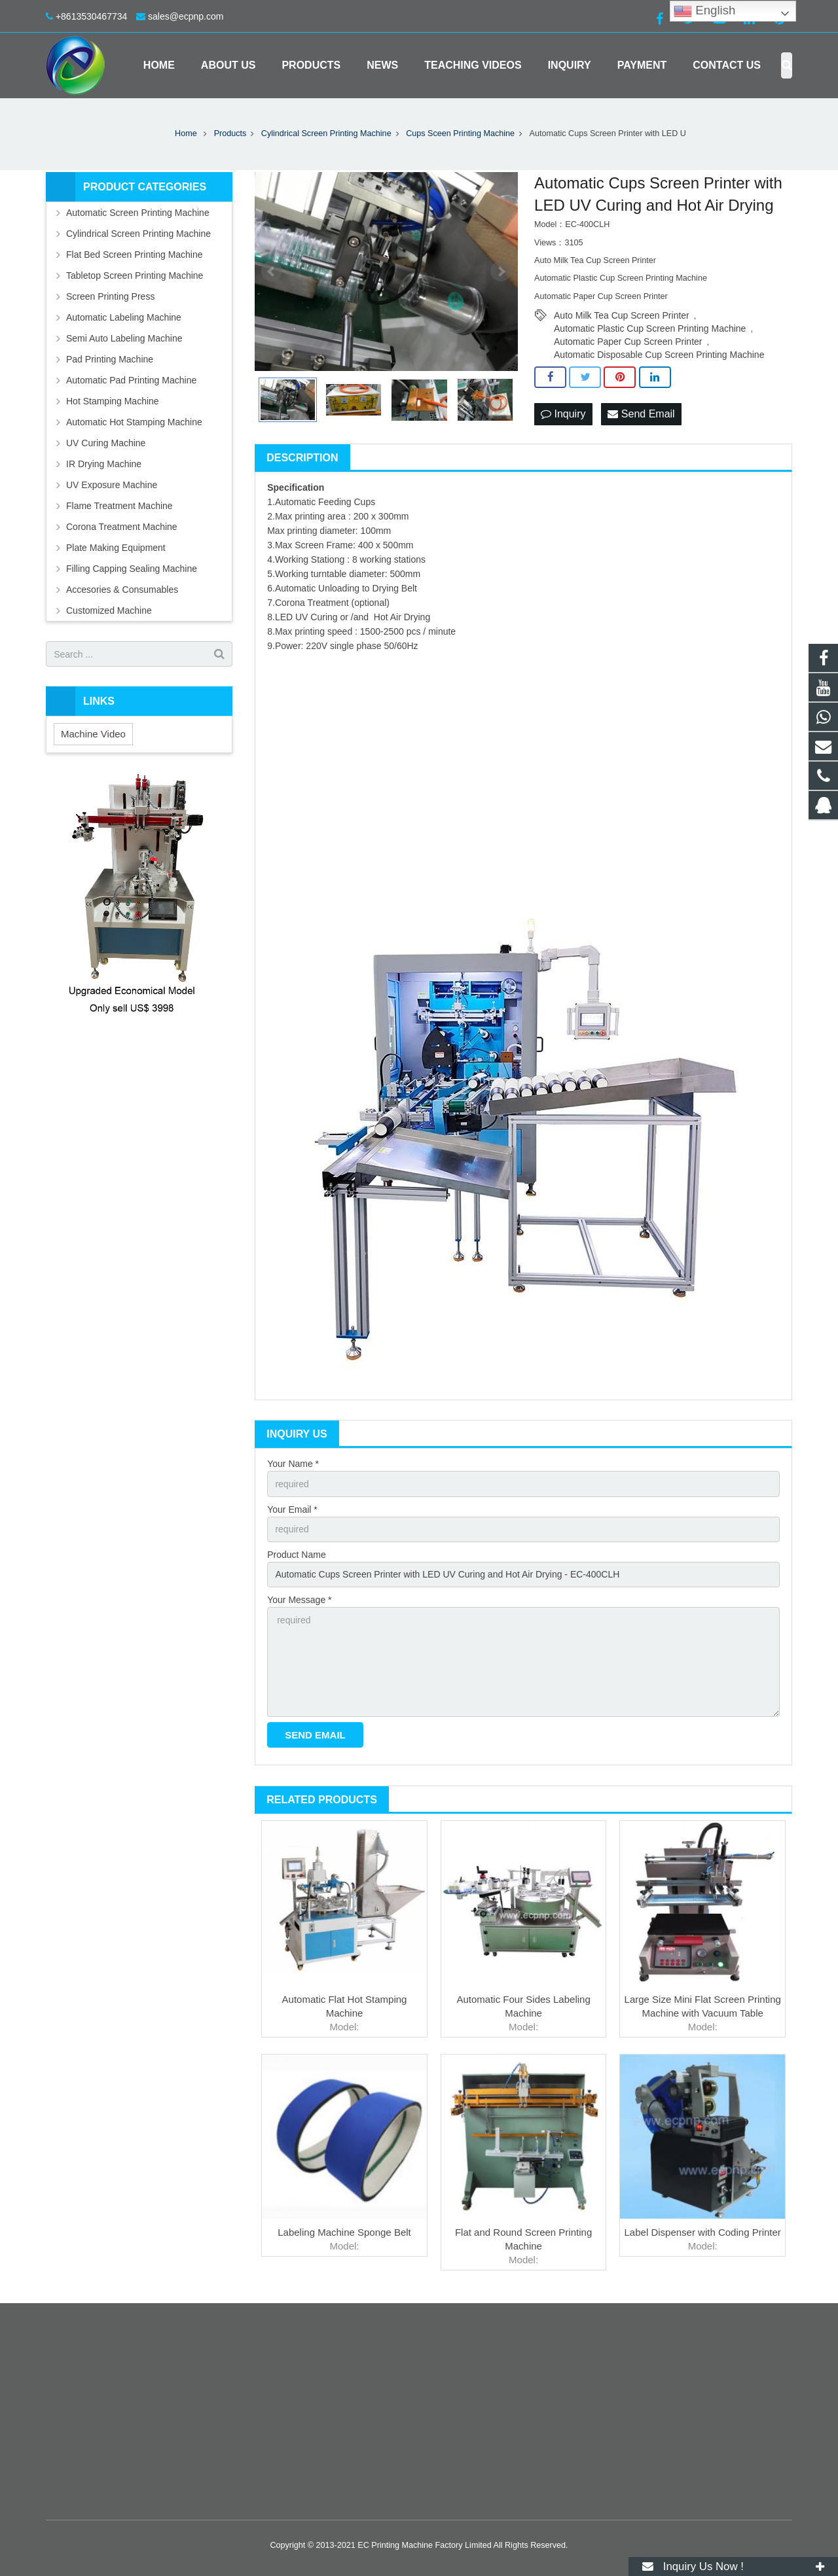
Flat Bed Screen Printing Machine (134, 254)
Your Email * (292, 1509)
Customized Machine (109, 610)
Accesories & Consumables (122, 589)
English (704, 11)
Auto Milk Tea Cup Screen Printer (621, 315)
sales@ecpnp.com (185, 16)
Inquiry (563, 413)
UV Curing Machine (105, 443)
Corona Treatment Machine (121, 526)
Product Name (296, 1554)
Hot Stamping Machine (112, 401)
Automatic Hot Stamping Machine (134, 422)
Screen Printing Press (110, 296)
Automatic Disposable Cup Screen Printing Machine (659, 354)
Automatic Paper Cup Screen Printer (628, 341)
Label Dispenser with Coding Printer (703, 2232)
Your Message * (299, 1600)
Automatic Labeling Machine (123, 317)
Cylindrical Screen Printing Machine (138, 233)
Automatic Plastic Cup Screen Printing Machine (650, 328)
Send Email (641, 413)
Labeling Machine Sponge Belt (344, 2232)
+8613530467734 (91, 16)
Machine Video (93, 733)
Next (500, 271)
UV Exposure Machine (111, 485)
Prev (271, 271)
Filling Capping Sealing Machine (131, 568)
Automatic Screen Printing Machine (138, 212)
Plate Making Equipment (116, 547)
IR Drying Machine (103, 464)
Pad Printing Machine (109, 359)
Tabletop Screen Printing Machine (134, 275)
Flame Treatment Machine (119, 506)
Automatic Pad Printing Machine (131, 380)
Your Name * (293, 1463)
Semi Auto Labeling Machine (124, 338)
